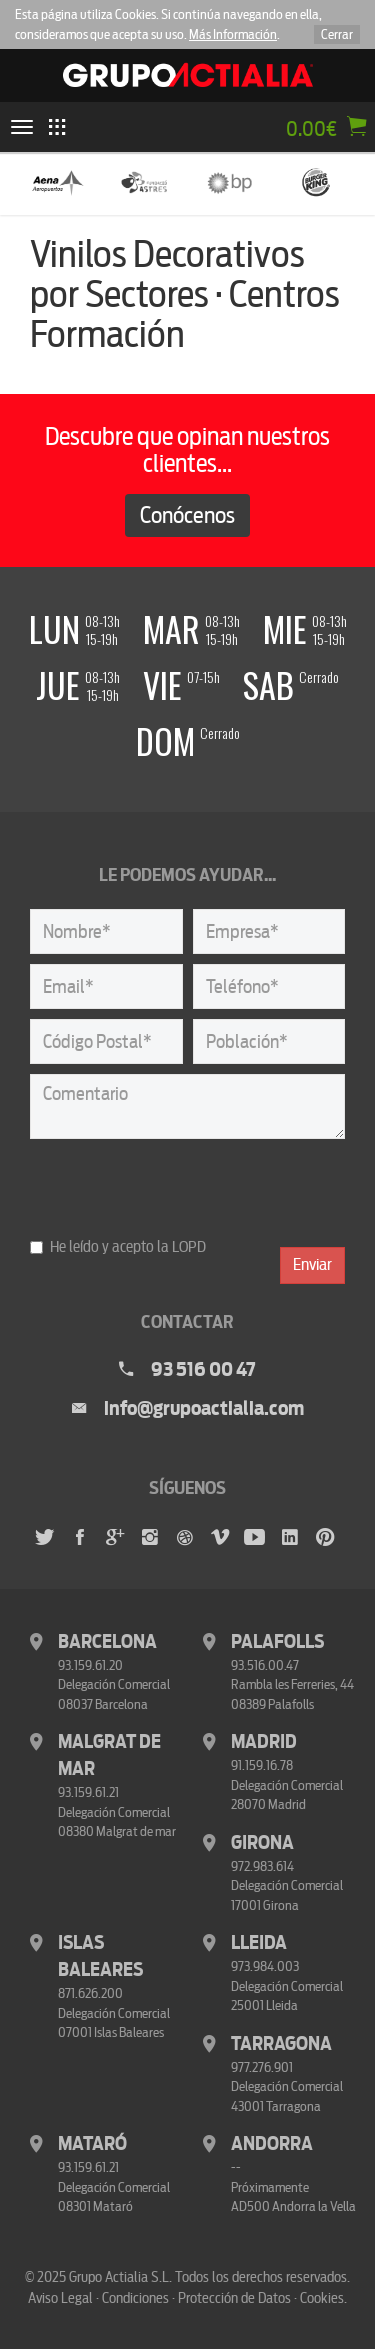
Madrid (264, 1742)
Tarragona (281, 2044)
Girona (262, 1843)
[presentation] (182, 1188)
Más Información (233, 34)
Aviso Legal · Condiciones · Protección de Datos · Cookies (186, 2298)
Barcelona (107, 1642)
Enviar (312, 1264)
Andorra (272, 2144)
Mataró (92, 2144)
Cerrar (337, 34)
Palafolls (277, 1642)
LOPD (189, 1247)
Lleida (259, 1943)
